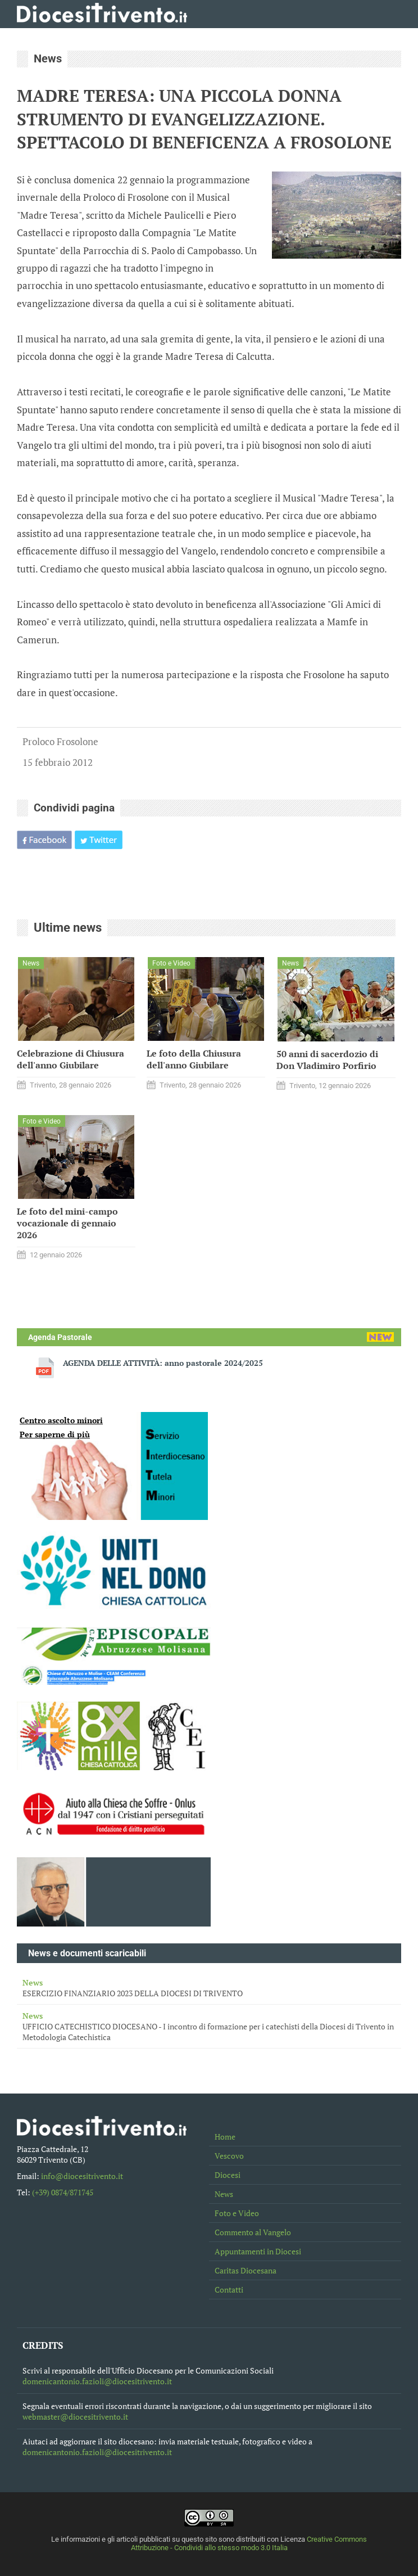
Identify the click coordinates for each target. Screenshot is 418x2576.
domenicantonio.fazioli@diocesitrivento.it (97, 2381)
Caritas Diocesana (245, 2270)
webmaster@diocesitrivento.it (75, 2416)
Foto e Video (237, 2213)
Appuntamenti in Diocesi (258, 2251)
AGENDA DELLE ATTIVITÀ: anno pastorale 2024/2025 (163, 1362)
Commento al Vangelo (253, 2232)
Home (225, 2136)
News (224, 2194)
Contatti (229, 2289)
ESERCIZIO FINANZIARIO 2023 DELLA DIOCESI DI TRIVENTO (209, 1987)
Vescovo (229, 2155)
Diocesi (227, 2174)
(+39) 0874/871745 (62, 2192)
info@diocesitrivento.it (82, 2176)
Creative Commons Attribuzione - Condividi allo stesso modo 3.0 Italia (249, 2543)
